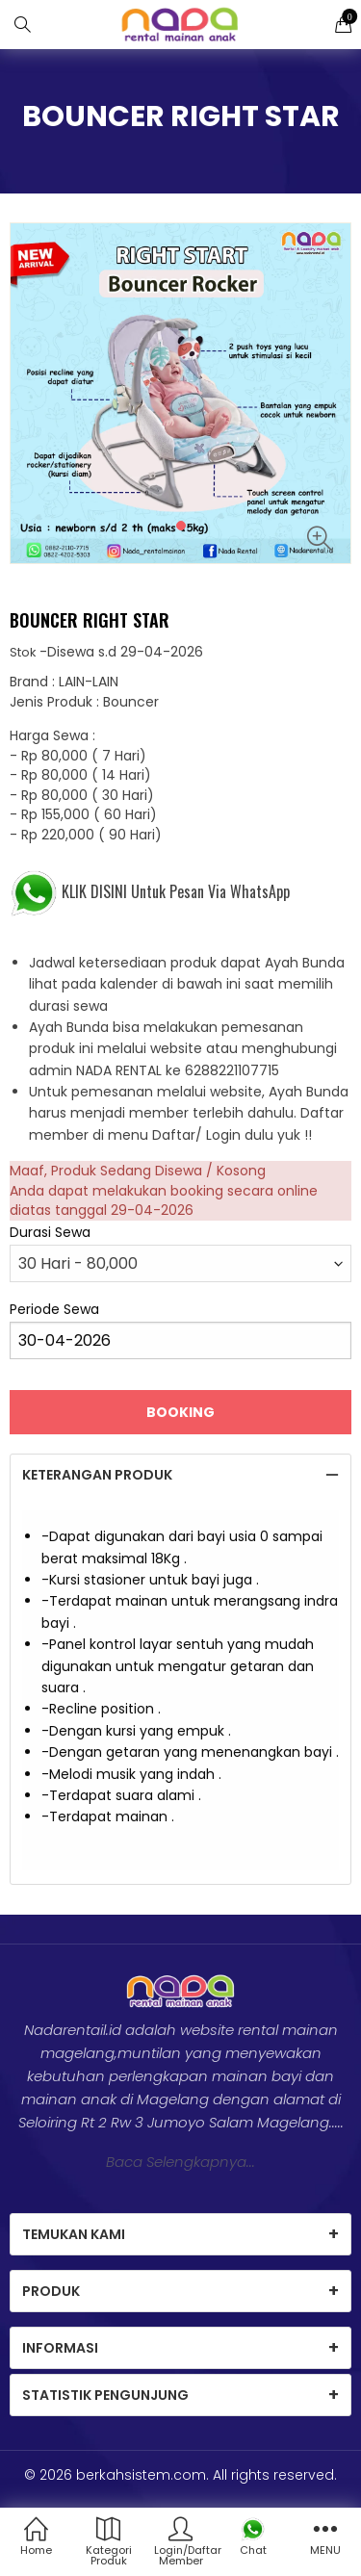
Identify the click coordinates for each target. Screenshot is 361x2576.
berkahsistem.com (141, 2475)
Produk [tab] (51, 2291)
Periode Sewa (54, 1309)
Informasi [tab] (60, 2348)
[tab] (180, 1474)
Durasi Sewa (50, 1232)
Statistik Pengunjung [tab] (105, 2395)
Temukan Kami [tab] (73, 2234)
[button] (181, 525)
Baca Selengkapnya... (180, 2161)
